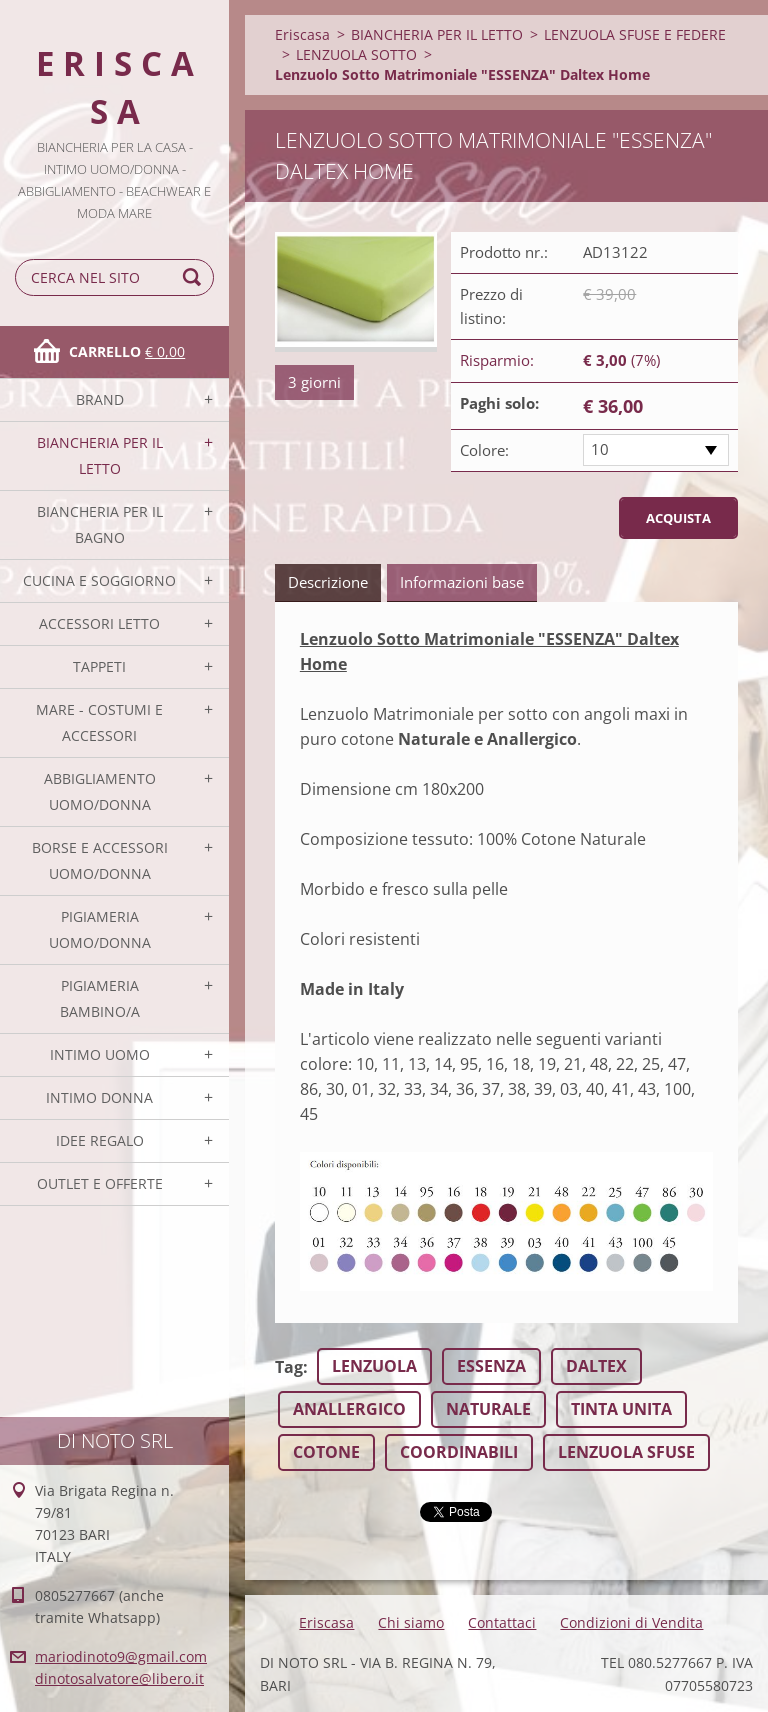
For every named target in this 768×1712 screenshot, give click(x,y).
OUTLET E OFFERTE (100, 1183)
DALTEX (596, 1366)
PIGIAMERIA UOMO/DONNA (100, 929)
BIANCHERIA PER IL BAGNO (100, 524)
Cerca (195, 277)
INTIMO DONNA (99, 1097)
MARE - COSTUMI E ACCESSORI (99, 722)
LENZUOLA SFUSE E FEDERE (635, 34)
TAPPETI (99, 666)
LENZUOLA (374, 1366)
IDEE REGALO (100, 1140)
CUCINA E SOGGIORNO (99, 580)
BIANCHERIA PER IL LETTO (100, 455)
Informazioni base (462, 582)
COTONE (326, 1452)
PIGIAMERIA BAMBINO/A (100, 998)
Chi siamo (411, 1622)
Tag (289, 1367)
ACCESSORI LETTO (99, 623)
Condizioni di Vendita (631, 1622)
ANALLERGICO (349, 1409)
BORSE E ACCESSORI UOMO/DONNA (100, 860)
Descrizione (328, 582)
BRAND (100, 399)
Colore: (484, 450)
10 (600, 449)
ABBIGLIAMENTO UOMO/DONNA (100, 791)
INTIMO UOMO (100, 1054)
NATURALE (488, 1409)
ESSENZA (491, 1366)
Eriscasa (302, 34)
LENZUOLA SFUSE (626, 1452)
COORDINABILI (459, 1452)
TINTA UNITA (621, 1409)
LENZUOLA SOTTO (356, 54)
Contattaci (502, 1622)
